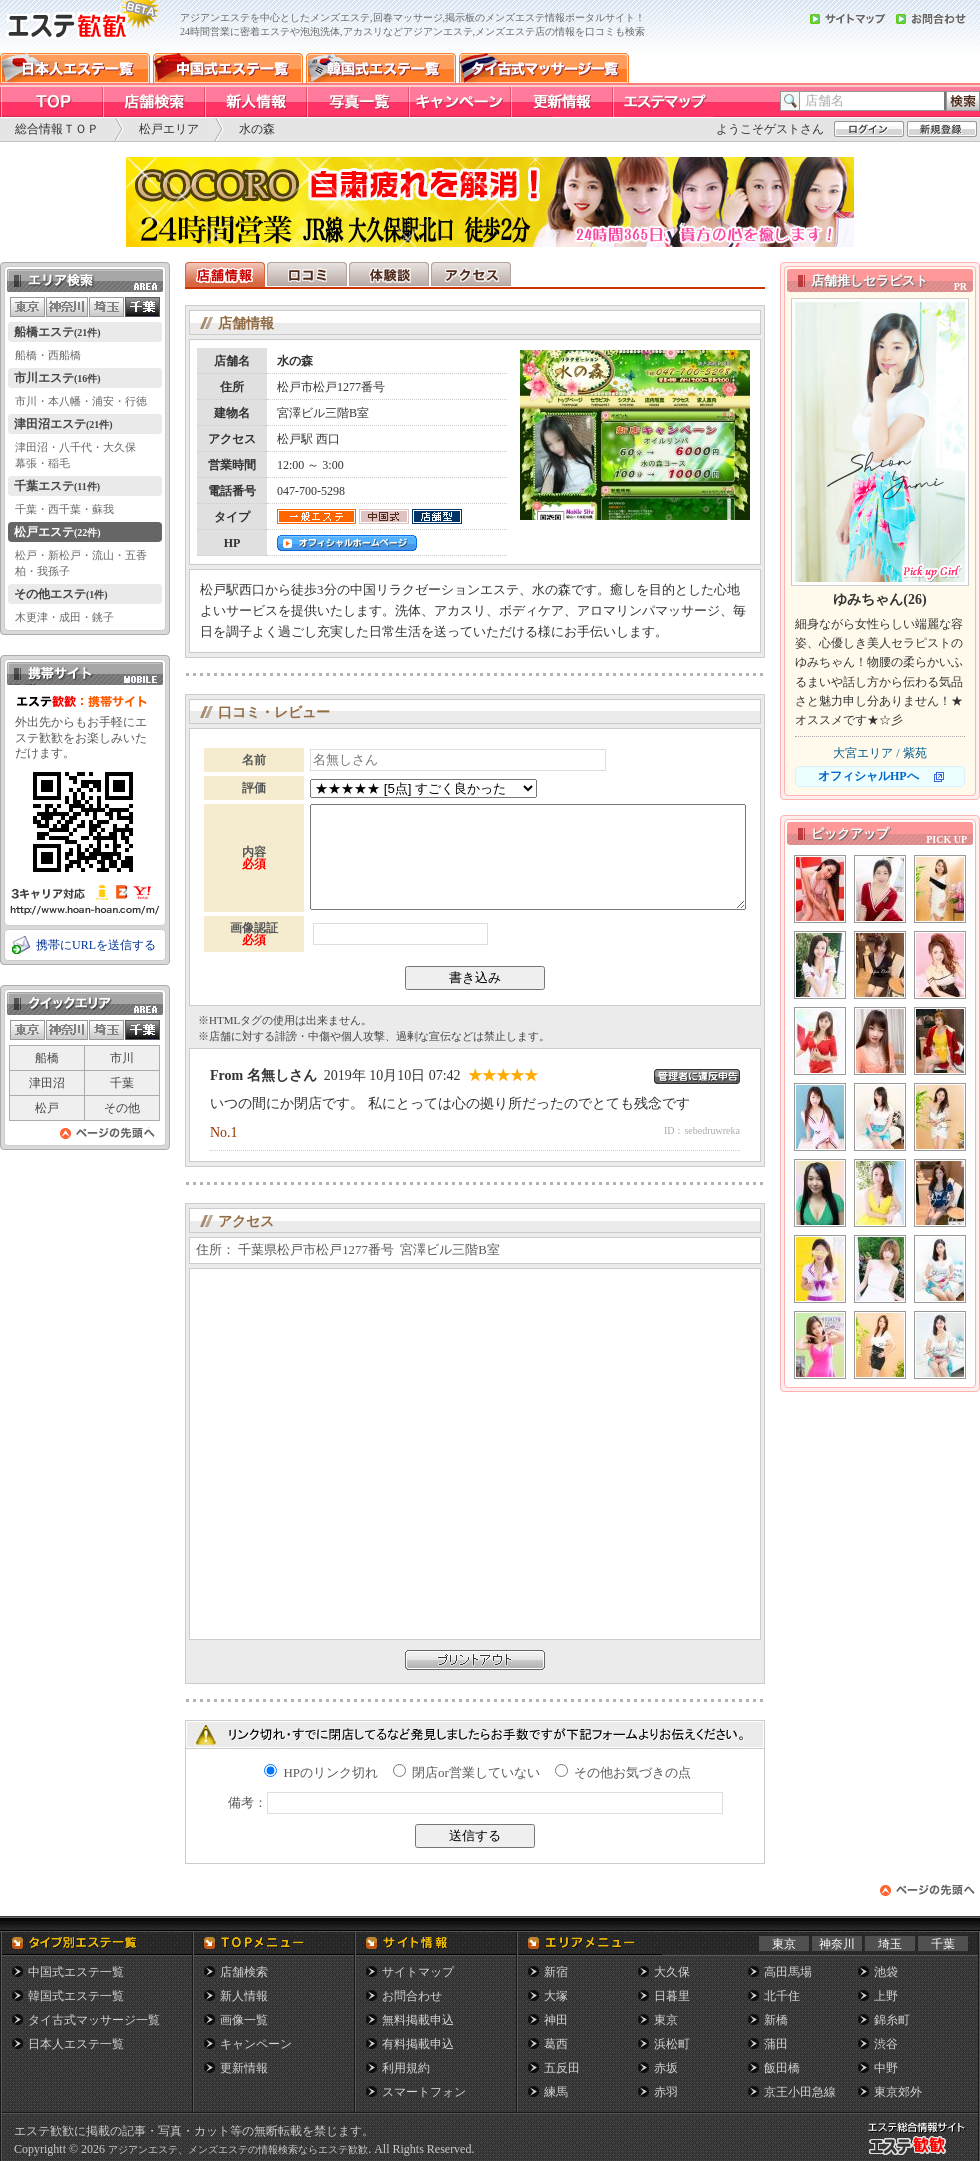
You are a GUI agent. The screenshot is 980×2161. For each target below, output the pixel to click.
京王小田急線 (800, 2092)
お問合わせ (412, 1996)
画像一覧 (244, 2020)
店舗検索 (244, 1972)
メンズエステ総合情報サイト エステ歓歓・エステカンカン (921, 2154)
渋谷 (886, 2044)
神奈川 (837, 1944)
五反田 (562, 2068)
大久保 (672, 1972)
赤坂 (666, 2068)
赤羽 (666, 2092)
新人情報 (244, 1996)
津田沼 (47, 1083)
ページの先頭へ (108, 1138)
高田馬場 (788, 1972)
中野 (886, 2068)
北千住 (782, 1996)
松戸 (47, 1108)
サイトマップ (418, 1972)
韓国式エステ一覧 (76, 1996)
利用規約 (406, 2068)
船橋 (47, 1058)
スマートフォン (424, 2092)
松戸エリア (169, 129)
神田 (556, 2020)
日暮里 (672, 1996)
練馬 (556, 2092)
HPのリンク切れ (321, 1772)
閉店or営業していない (466, 1772)
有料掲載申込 (418, 2044)
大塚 (556, 1996)
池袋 (886, 1972)
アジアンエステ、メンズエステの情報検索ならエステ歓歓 (238, 2149)
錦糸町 (892, 2020)
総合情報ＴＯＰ (57, 129)
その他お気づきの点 (623, 1772)
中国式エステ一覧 (76, 1972)
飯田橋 (782, 2068)
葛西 (556, 2044)
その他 (122, 1108)
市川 (122, 1058)
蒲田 (776, 2044)
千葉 (122, 1083)
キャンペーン (256, 2044)
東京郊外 (898, 2092)
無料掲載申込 (418, 2020)
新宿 (556, 1972)
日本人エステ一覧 (76, 2044)
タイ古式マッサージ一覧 (94, 2020)
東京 (784, 1944)
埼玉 (890, 1944)
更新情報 (244, 2068)
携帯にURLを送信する (96, 945)
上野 (886, 1996)
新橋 (776, 2020)
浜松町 (672, 2044)
